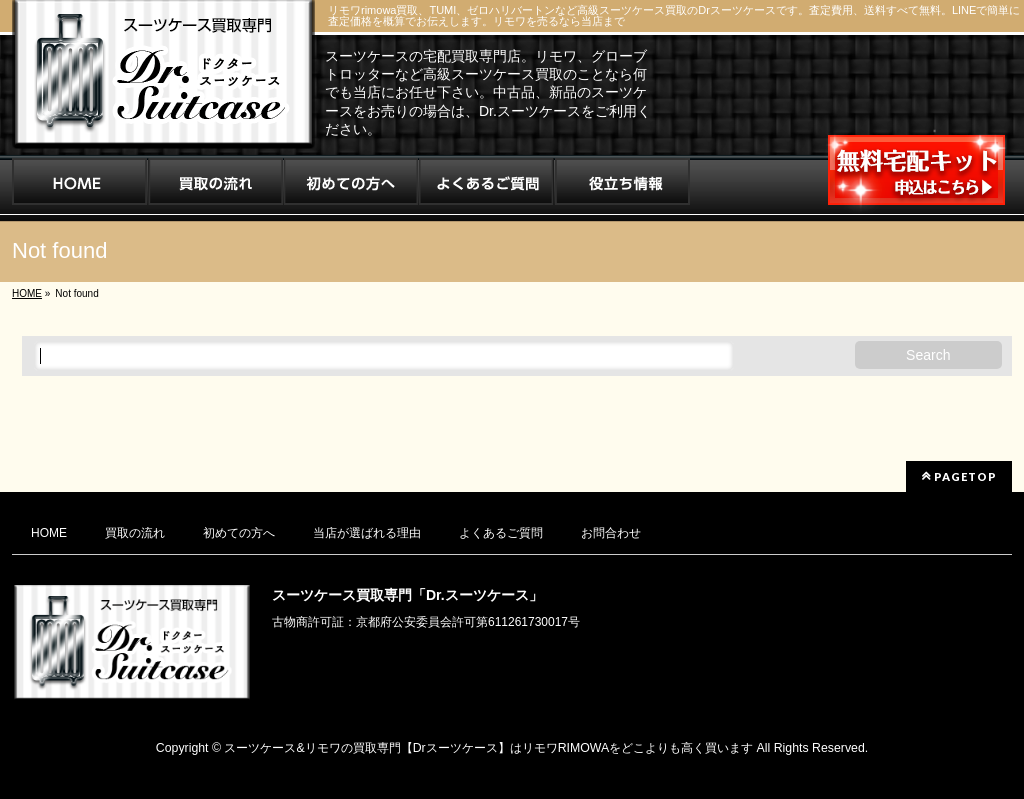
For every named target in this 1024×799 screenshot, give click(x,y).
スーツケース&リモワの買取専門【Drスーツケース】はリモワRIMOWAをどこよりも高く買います (488, 748)
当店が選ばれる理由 (367, 533)
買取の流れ (135, 533)
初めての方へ (239, 533)
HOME (49, 533)
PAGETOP (959, 476)
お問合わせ (611, 533)
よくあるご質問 (501, 533)
